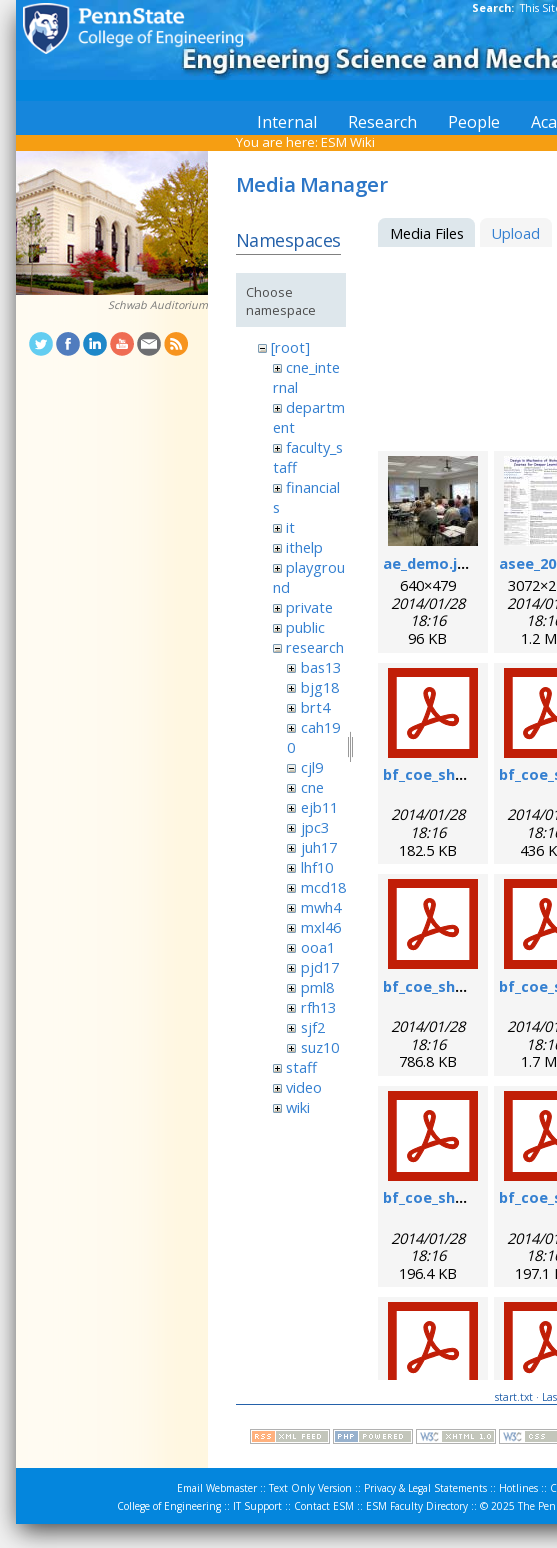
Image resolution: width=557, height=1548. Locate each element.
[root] (290, 347)
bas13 (321, 667)
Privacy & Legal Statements (425, 1488)
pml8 (317, 987)
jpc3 (315, 827)
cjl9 (312, 767)
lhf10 (317, 867)
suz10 (320, 1047)
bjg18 (320, 687)
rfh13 (318, 1007)
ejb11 (319, 807)
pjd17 (320, 967)
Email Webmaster (217, 1488)
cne (312, 787)
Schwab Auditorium (158, 305)
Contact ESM (324, 1506)
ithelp (304, 547)
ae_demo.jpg (429, 563)
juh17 (319, 847)
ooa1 (318, 947)
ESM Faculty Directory (417, 1506)
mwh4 (321, 907)
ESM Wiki (348, 142)
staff (301, 1067)
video (304, 1087)
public (305, 627)
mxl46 (321, 927)
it (290, 527)
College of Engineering (169, 1506)
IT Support (257, 1506)
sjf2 (313, 1027)
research (315, 647)
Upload (515, 233)
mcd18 (323, 887)
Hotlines (518, 1488)
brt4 (315, 707)
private (309, 607)
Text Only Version (310, 1488)
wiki (298, 1107)
